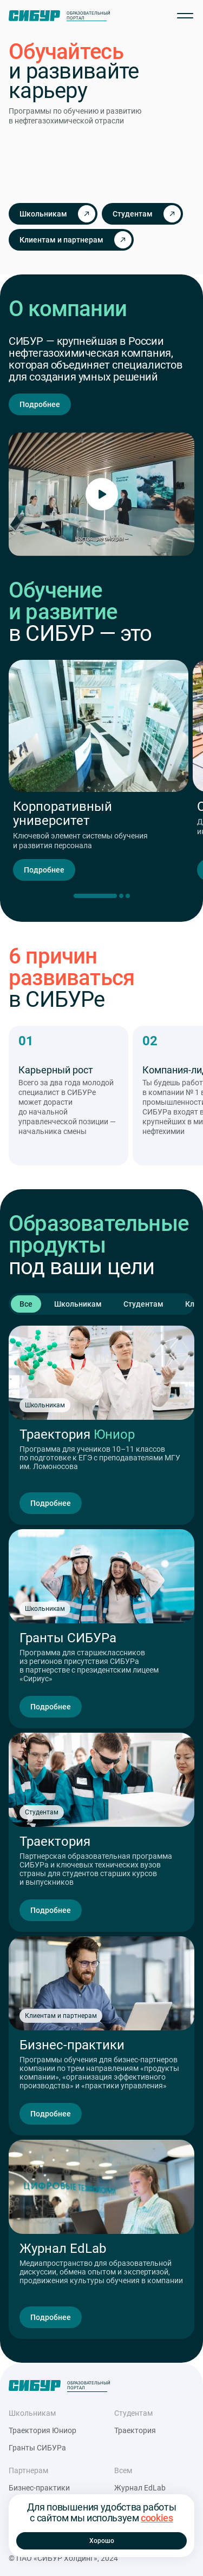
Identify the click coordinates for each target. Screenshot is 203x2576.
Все (25, 1304)
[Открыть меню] (185, 16)
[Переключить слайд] (121, 896)
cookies (157, 2517)
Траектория (135, 2430)
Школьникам (78, 1304)
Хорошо (101, 2541)
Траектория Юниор (42, 2430)
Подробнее (39, 404)
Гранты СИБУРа (37, 2447)
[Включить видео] (102, 494)
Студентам (143, 1304)
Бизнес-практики (39, 2487)
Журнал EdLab (140, 2487)
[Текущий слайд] (95, 896)
